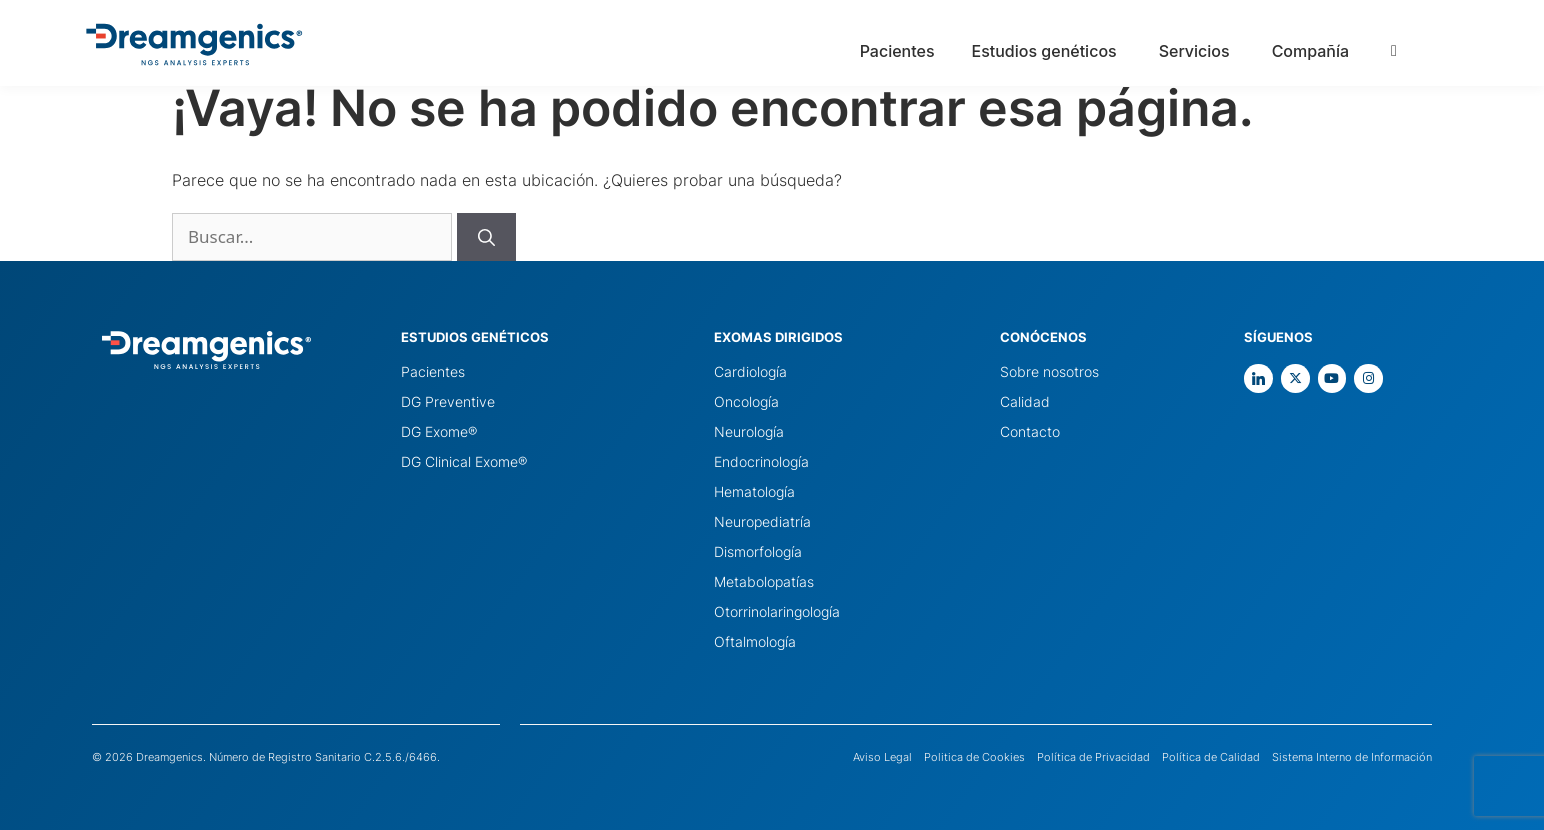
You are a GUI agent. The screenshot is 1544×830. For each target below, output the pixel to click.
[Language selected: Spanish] (1451, 50)
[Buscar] (486, 237)
